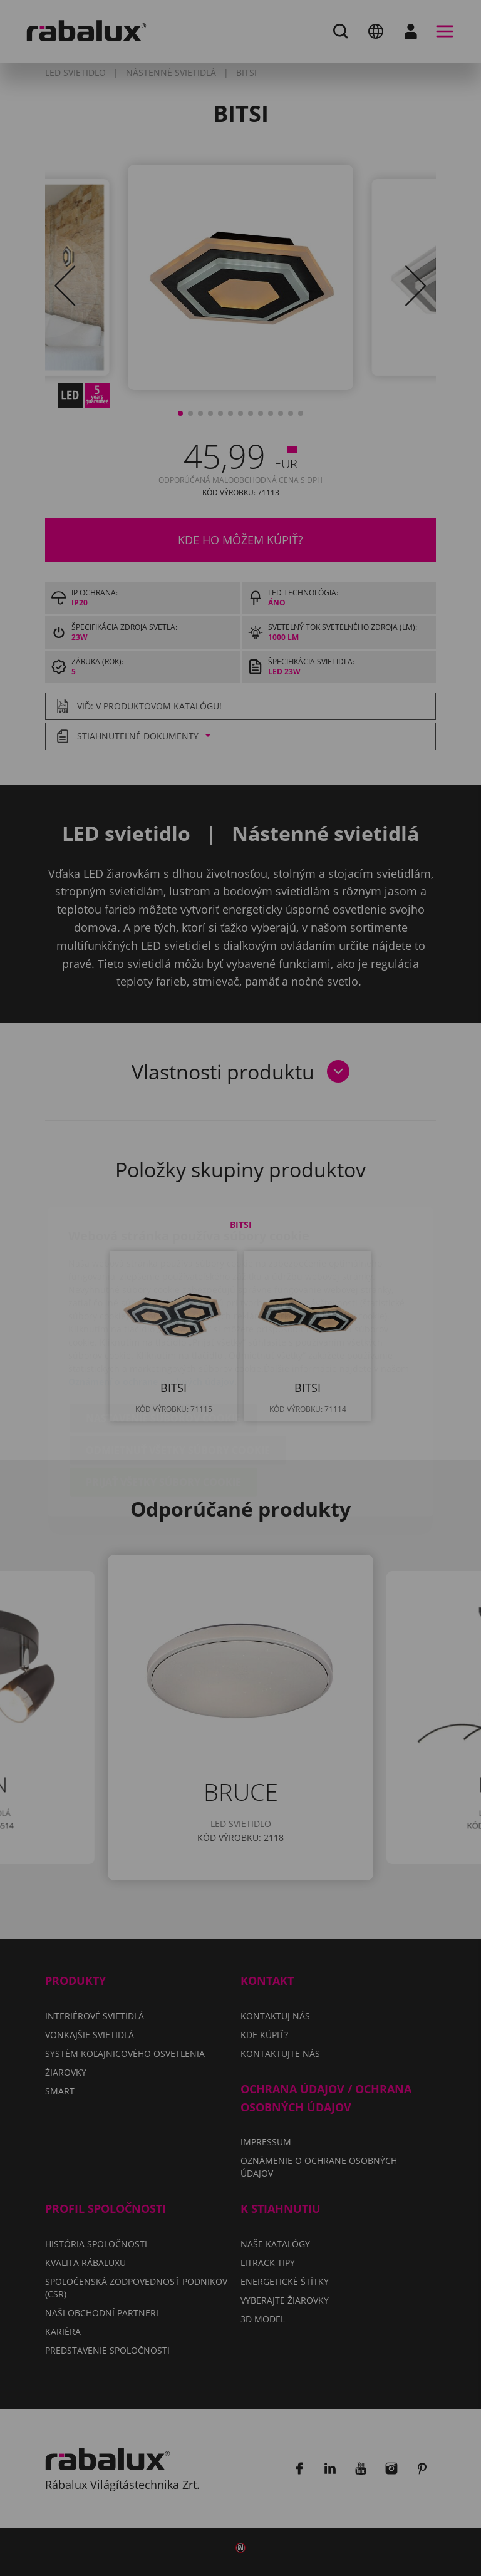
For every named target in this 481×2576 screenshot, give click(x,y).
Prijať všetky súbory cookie (163, 1408)
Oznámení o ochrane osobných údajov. (152, 1308)
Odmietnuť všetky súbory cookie (178, 1376)
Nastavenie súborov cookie (163, 1344)
